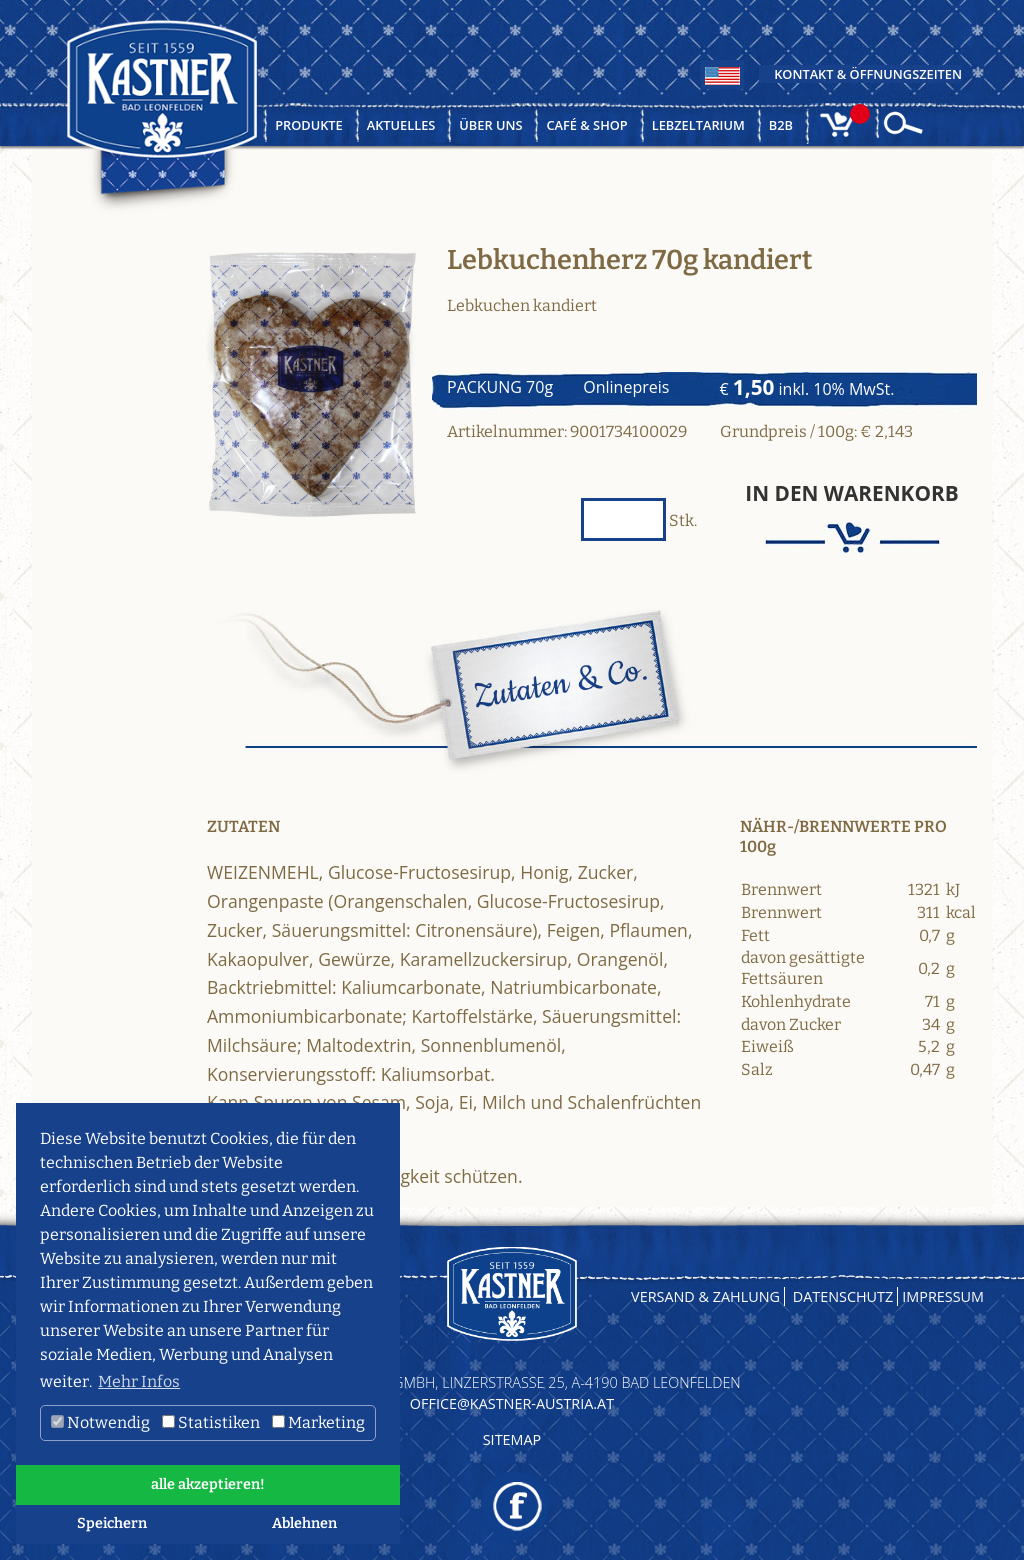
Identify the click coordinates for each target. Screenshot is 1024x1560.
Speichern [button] (112, 1523)
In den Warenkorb (851, 493)
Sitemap (512, 1439)
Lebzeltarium (698, 125)
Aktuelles (401, 125)
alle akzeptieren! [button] (208, 1484)
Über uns (490, 125)
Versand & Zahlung (705, 1296)
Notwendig (100, 1422)
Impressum (943, 1296)
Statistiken (211, 1422)
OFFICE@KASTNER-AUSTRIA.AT (512, 1403)
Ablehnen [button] (304, 1523)
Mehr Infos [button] (139, 1381)
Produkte (309, 125)
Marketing (318, 1422)
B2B (781, 125)
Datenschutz (843, 1296)
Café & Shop (586, 125)
